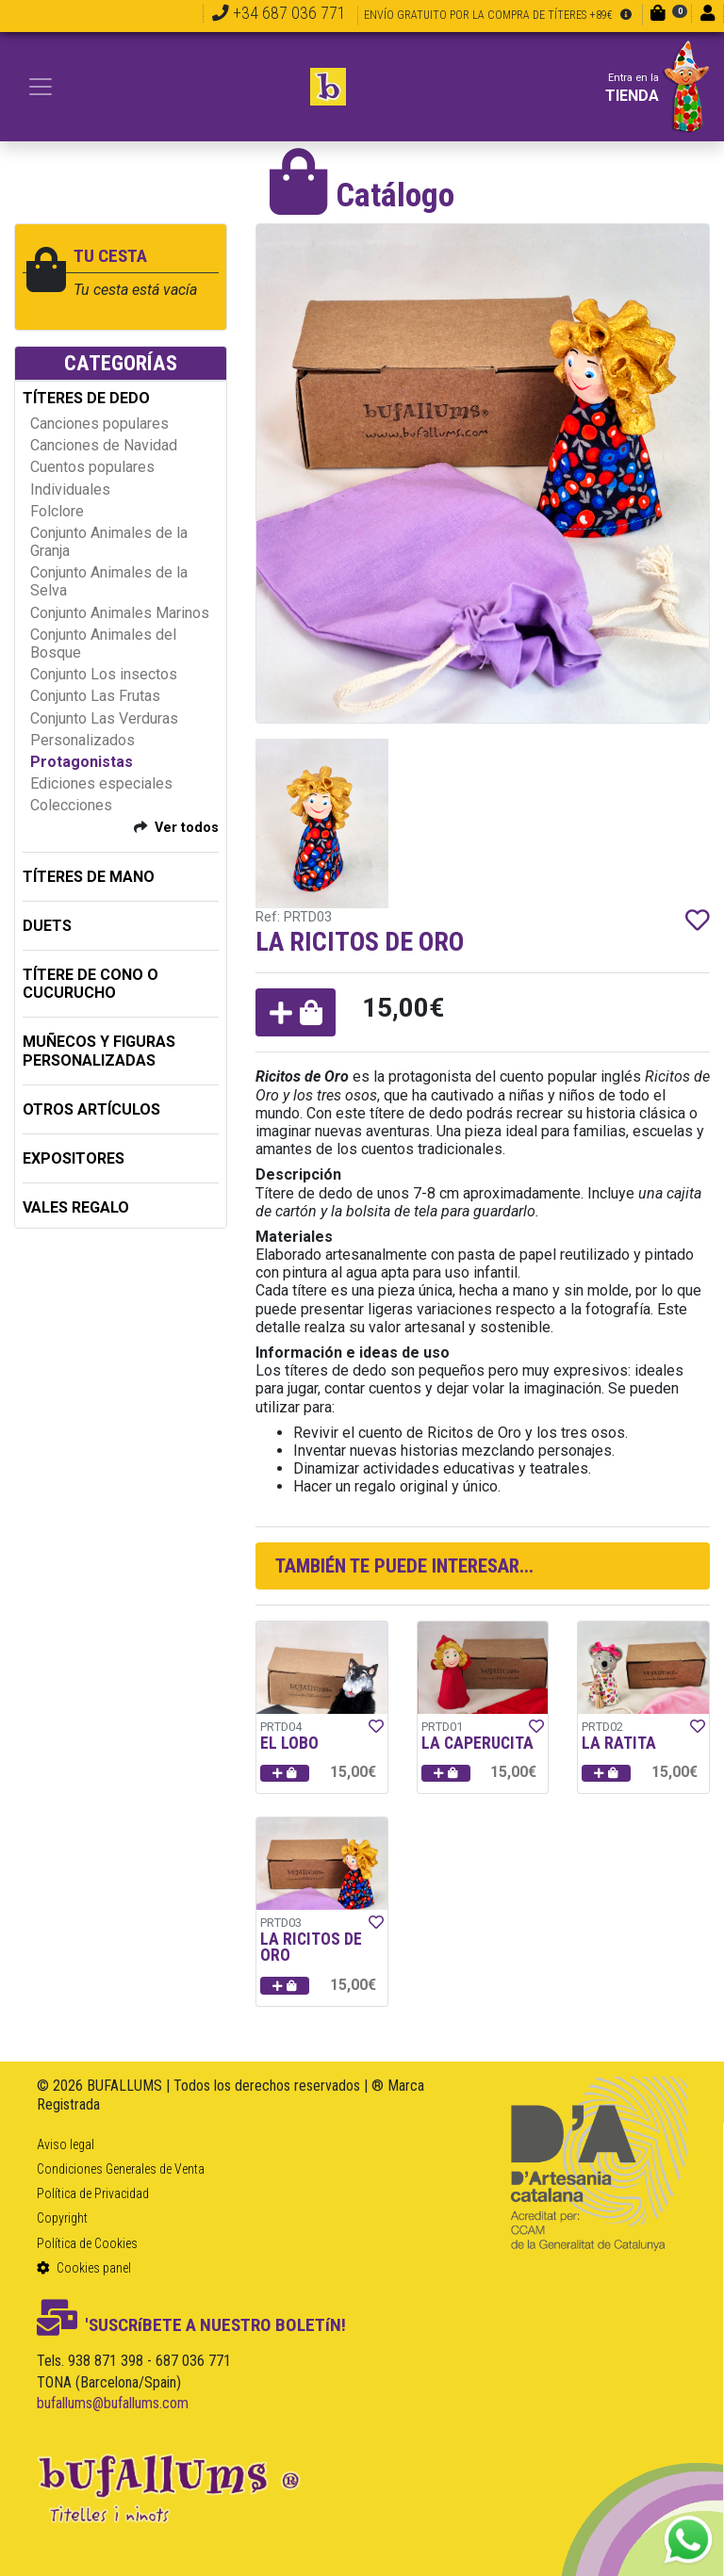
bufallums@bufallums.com (113, 2403)
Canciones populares (99, 423)
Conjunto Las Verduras (104, 718)
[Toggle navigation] (40, 87)
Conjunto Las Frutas (95, 696)
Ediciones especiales (101, 783)
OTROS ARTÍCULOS (91, 1109)
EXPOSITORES (73, 1158)
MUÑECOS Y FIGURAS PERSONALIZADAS (99, 1050)
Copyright (62, 2217)
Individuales (70, 489)
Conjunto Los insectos (103, 674)
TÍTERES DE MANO (89, 877)
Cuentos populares (92, 467)
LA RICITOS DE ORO (311, 1947)
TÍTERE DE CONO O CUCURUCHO (90, 984)
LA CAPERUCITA (477, 1743)
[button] (295, 1012)
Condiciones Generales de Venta (121, 2169)
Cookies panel (84, 2267)
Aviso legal (65, 2144)
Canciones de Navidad (103, 445)
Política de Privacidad (93, 2193)
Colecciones (71, 805)
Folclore (57, 511)
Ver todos (187, 828)
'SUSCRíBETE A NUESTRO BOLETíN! (191, 2325)
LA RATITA (619, 1743)
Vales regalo (76, 1207)
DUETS (47, 926)
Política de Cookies (87, 2243)
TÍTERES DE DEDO (86, 398)
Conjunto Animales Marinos (119, 613)
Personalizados (82, 740)
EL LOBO (289, 1743)
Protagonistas (81, 762)
